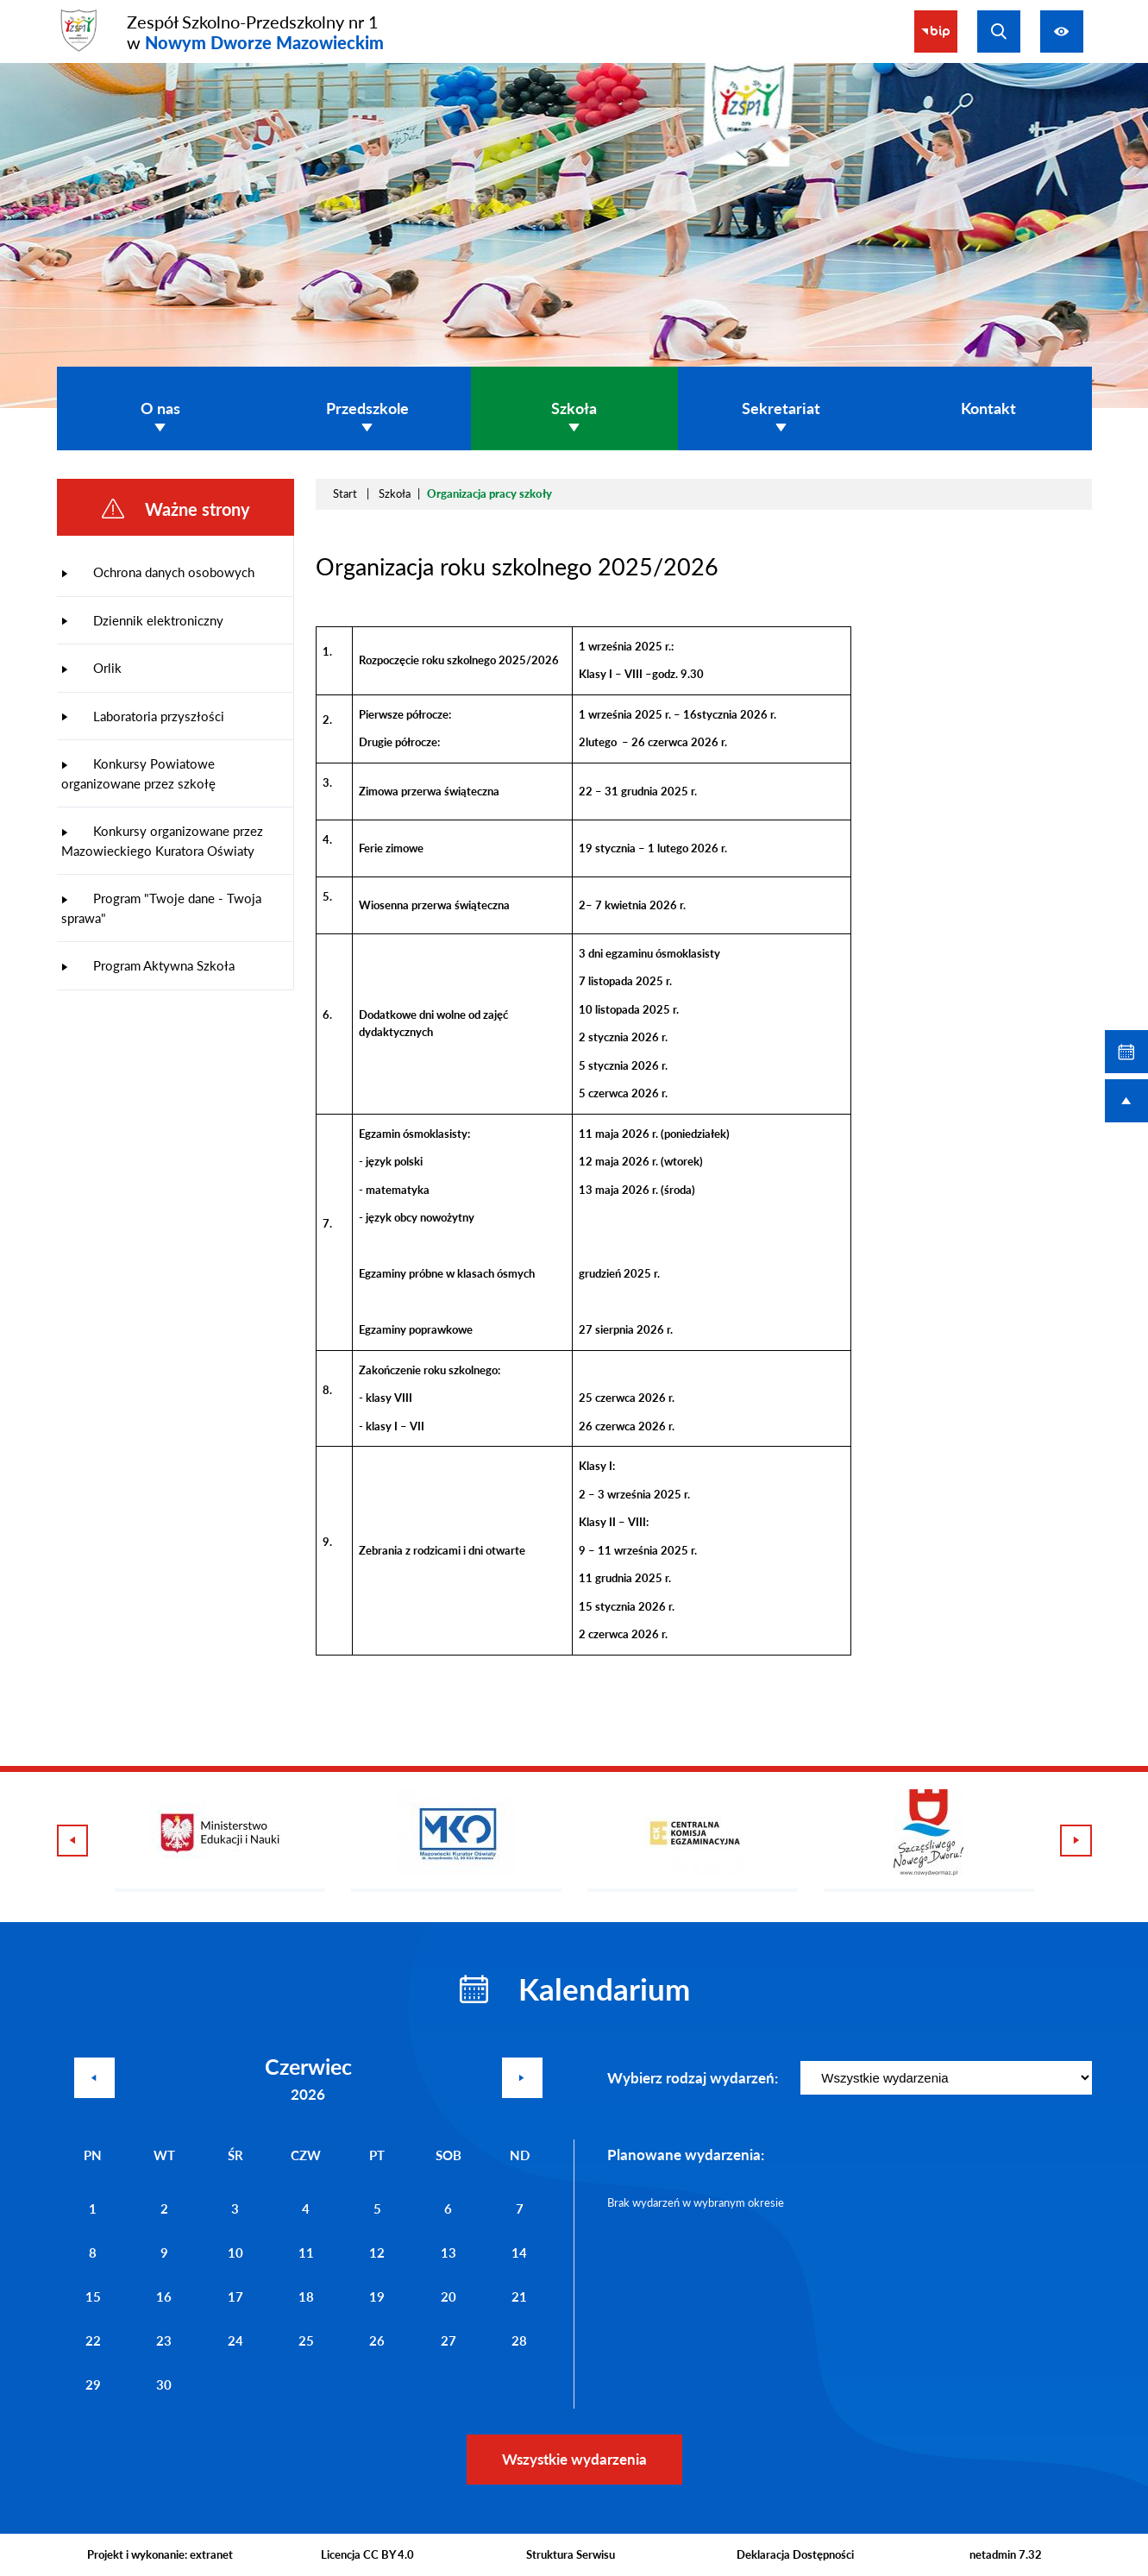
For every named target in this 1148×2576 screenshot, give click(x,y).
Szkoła (395, 493)
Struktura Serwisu (570, 2554)
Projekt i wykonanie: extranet (160, 2554)
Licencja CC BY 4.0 (367, 2554)
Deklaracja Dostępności (795, 2554)
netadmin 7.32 (1005, 2554)
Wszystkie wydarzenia (574, 2459)
